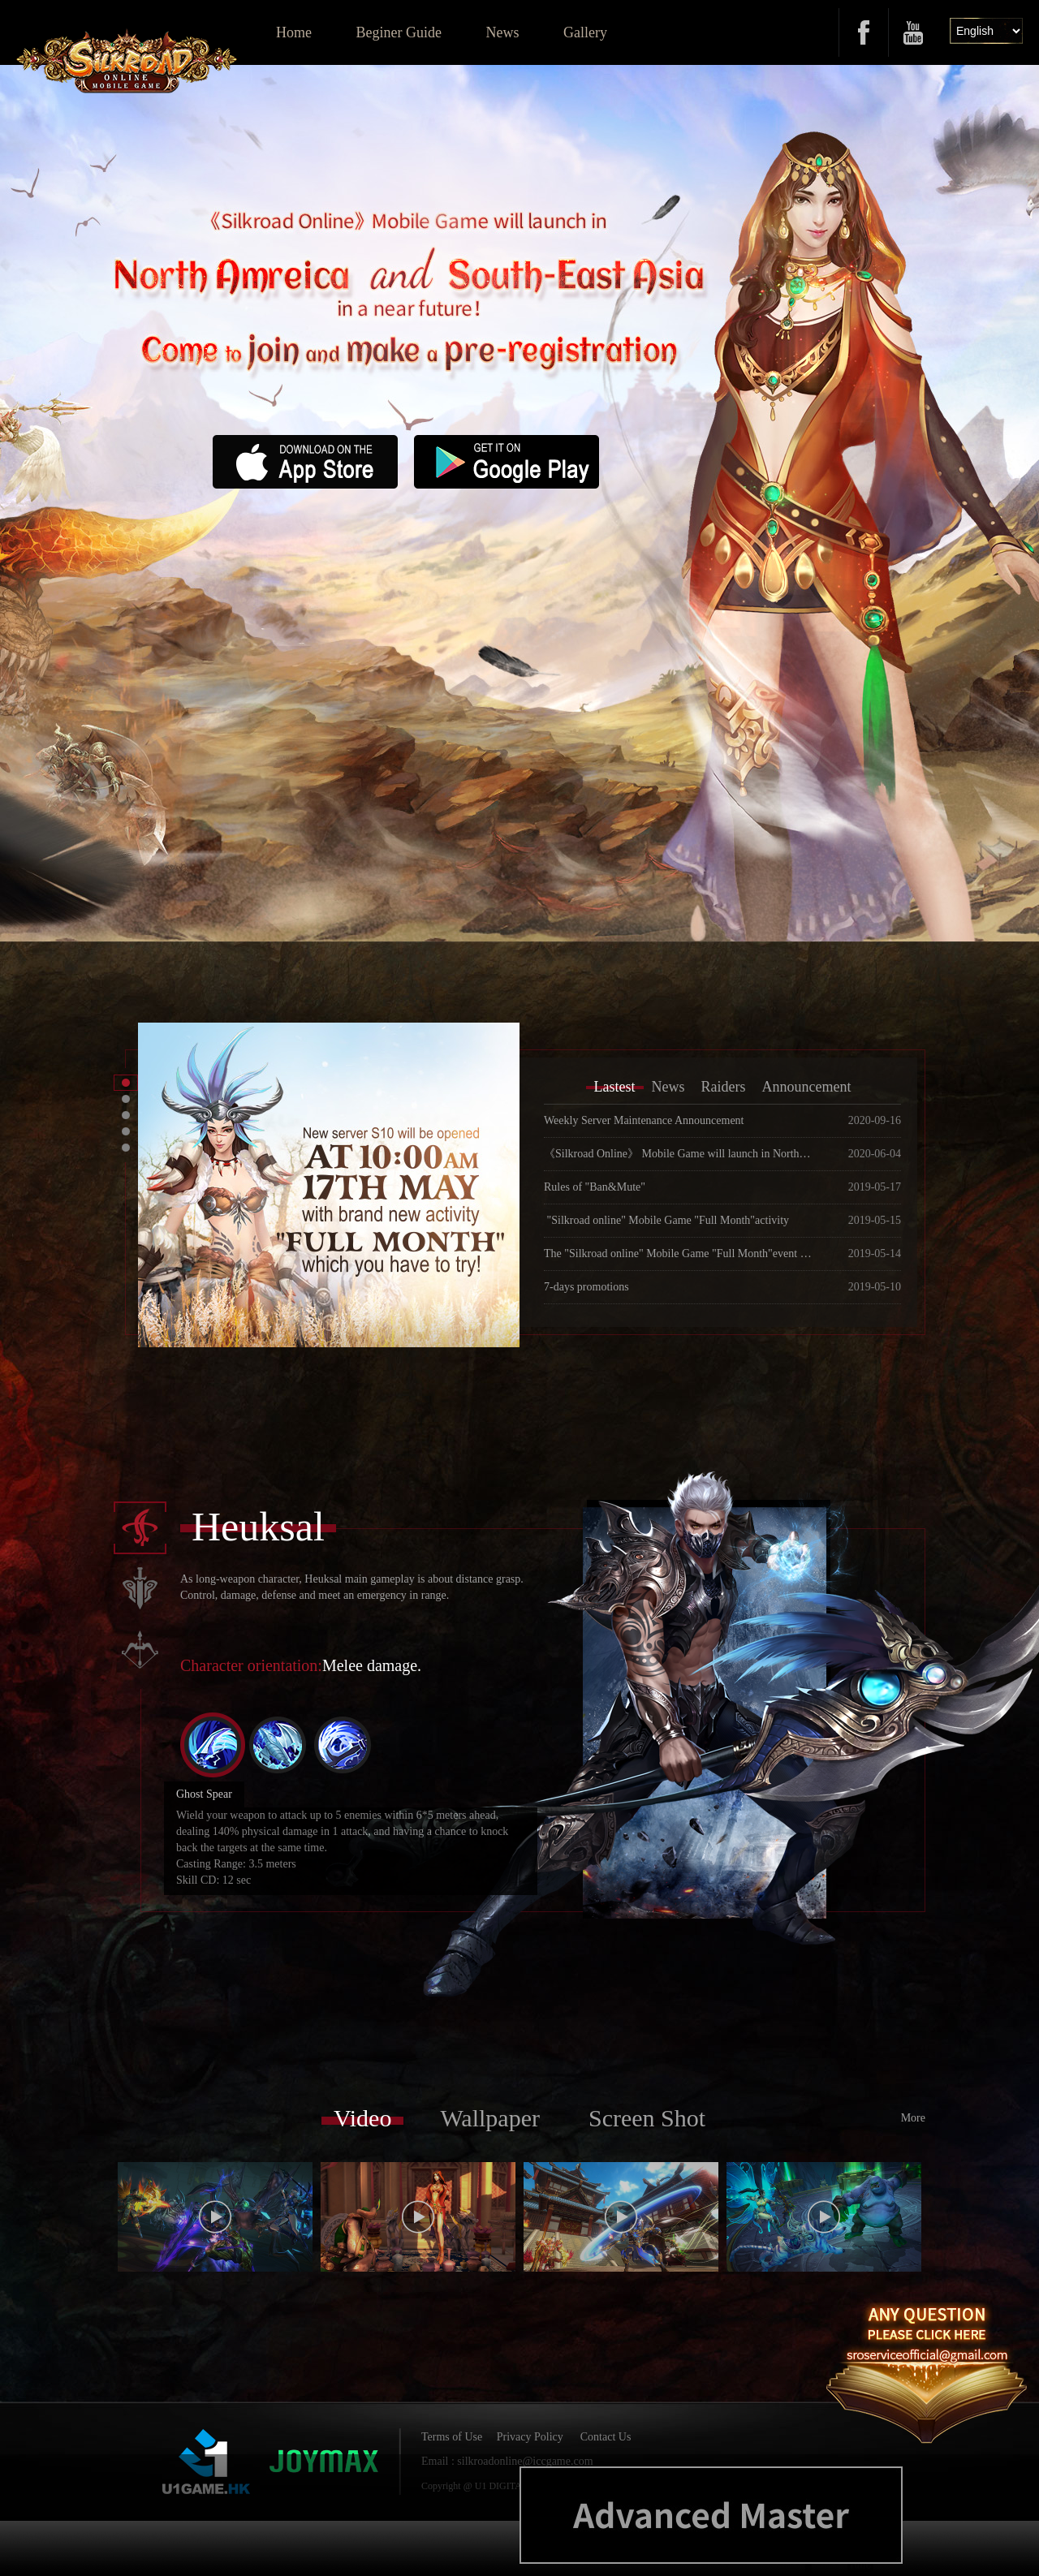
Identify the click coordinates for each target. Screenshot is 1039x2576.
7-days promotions (586, 1287)
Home (294, 32)
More (913, 2118)
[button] (126, 1083)
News (502, 32)
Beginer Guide (399, 32)
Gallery (585, 32)
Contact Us (606, 2437)
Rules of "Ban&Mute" (594, 1187)
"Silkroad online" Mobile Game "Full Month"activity (666, 1220)
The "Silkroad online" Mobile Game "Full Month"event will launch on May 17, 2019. (678, 1253)
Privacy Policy (530, 2437)
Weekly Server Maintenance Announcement (644, 1120)
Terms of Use (451, 2437)
